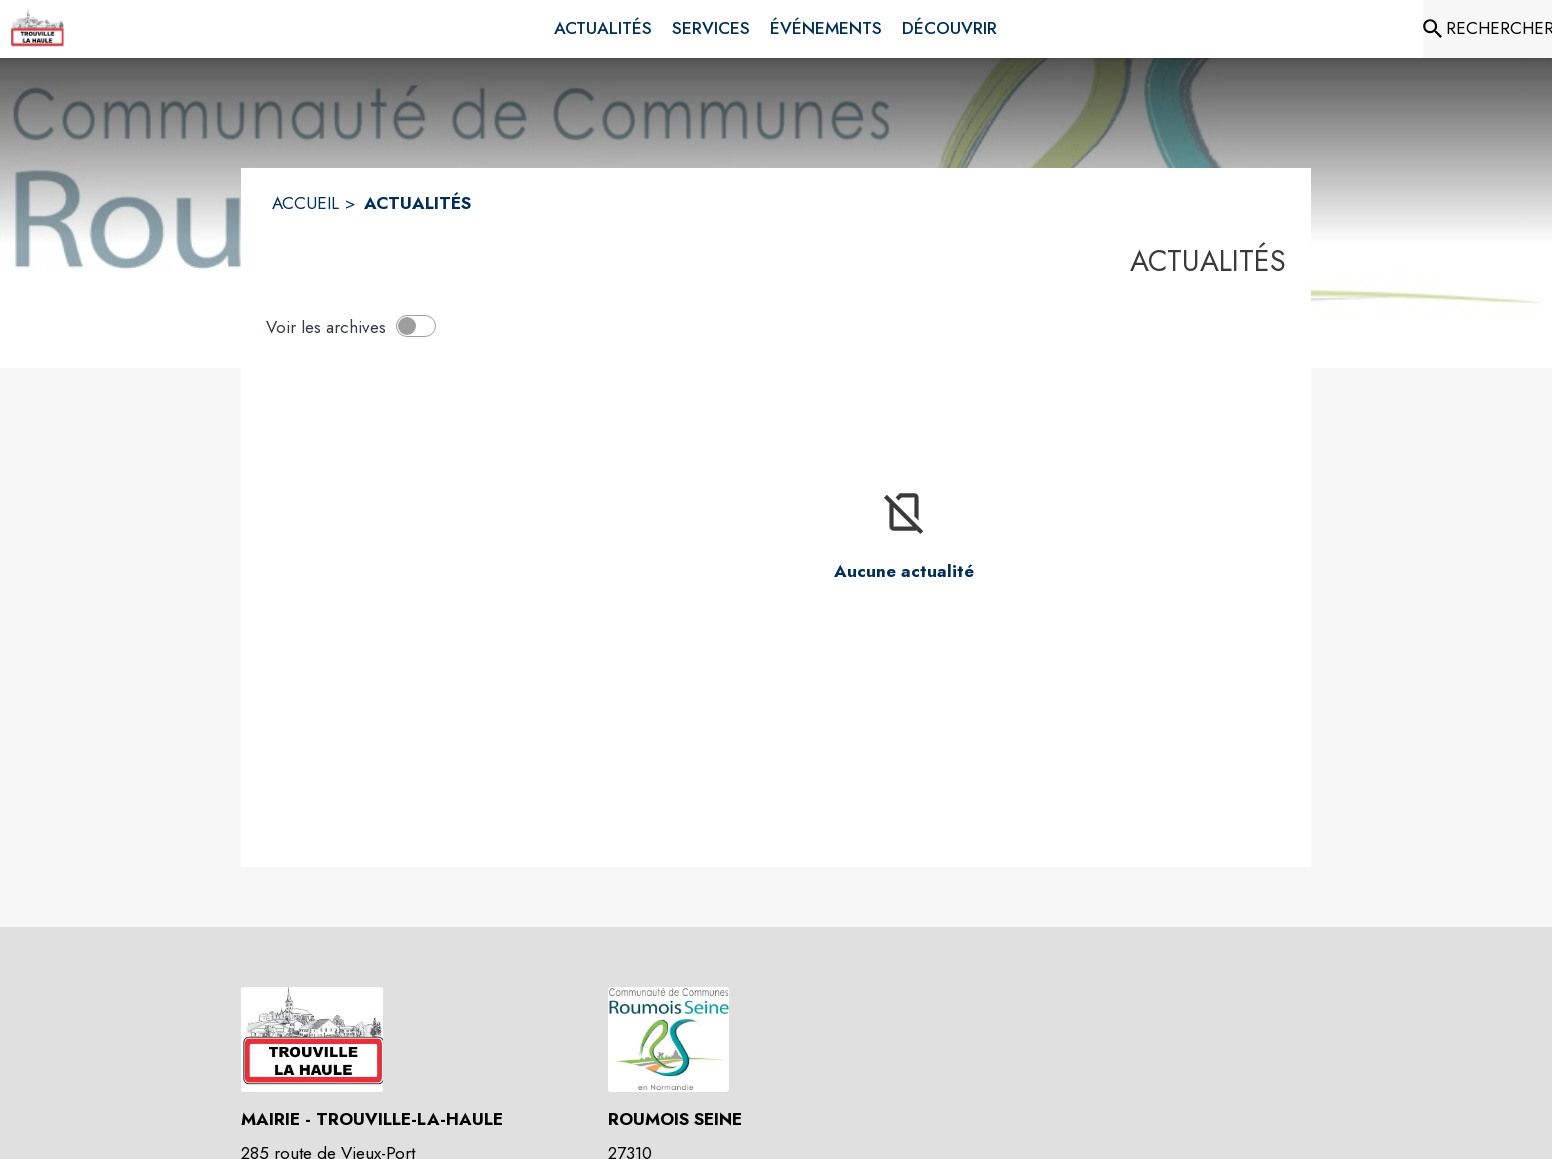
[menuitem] (603, 29)
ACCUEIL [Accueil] (305, 203)
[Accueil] (37, 29)
